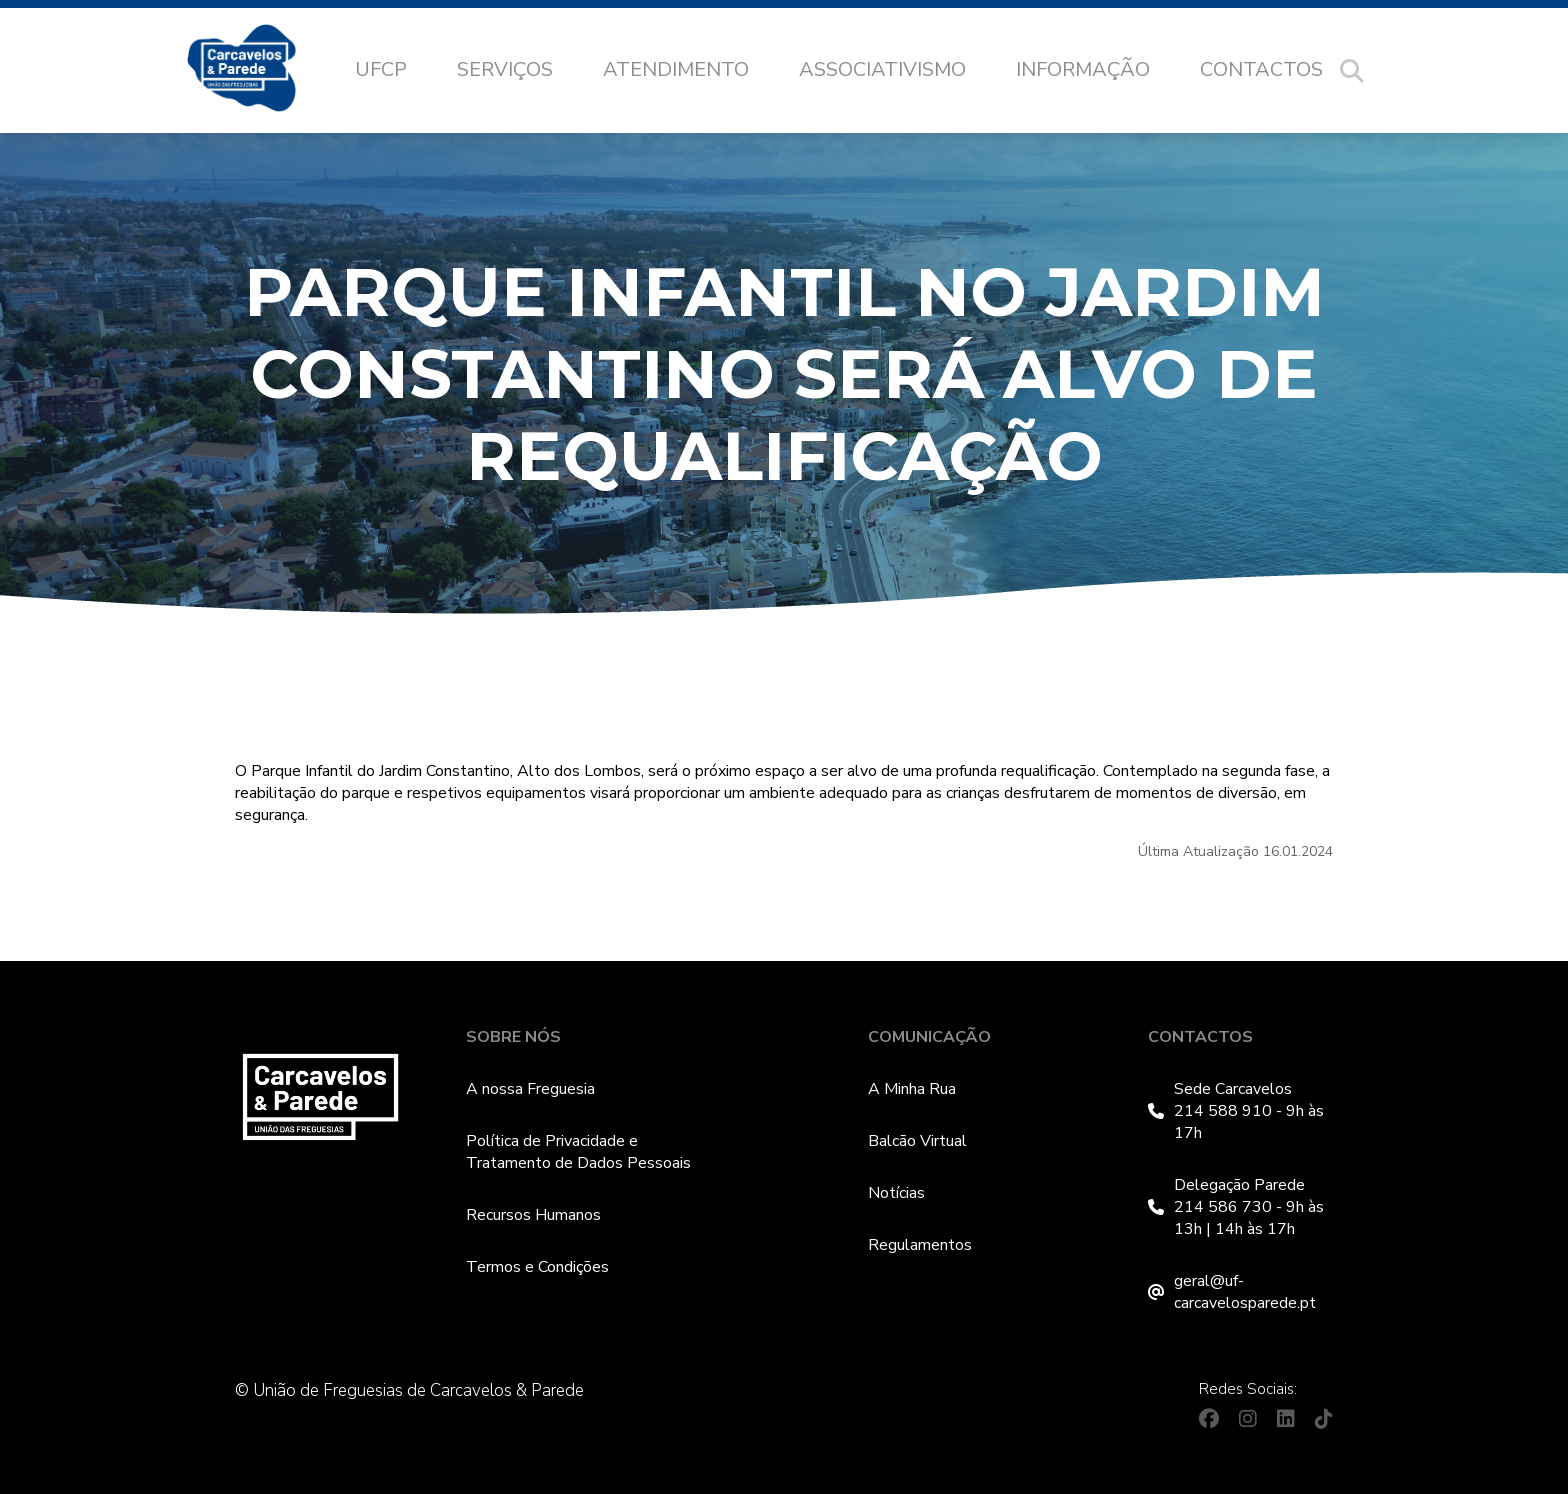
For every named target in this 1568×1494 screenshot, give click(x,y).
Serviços (505, 69)
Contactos (1261, 69)
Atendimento (676, 69)
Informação (1083, 69)
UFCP (381, 69)
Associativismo (882, 69)
